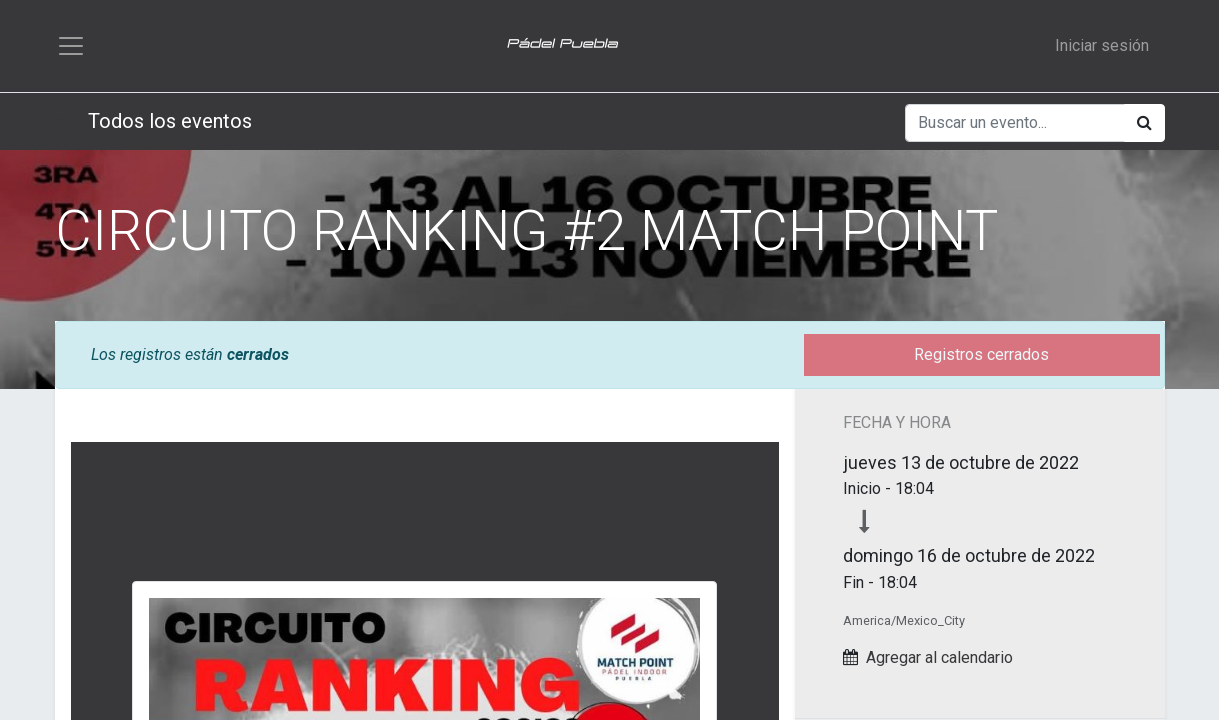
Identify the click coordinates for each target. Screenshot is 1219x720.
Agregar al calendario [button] (939, 657)
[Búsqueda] (1144, 123)
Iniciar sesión (1102, 45)
